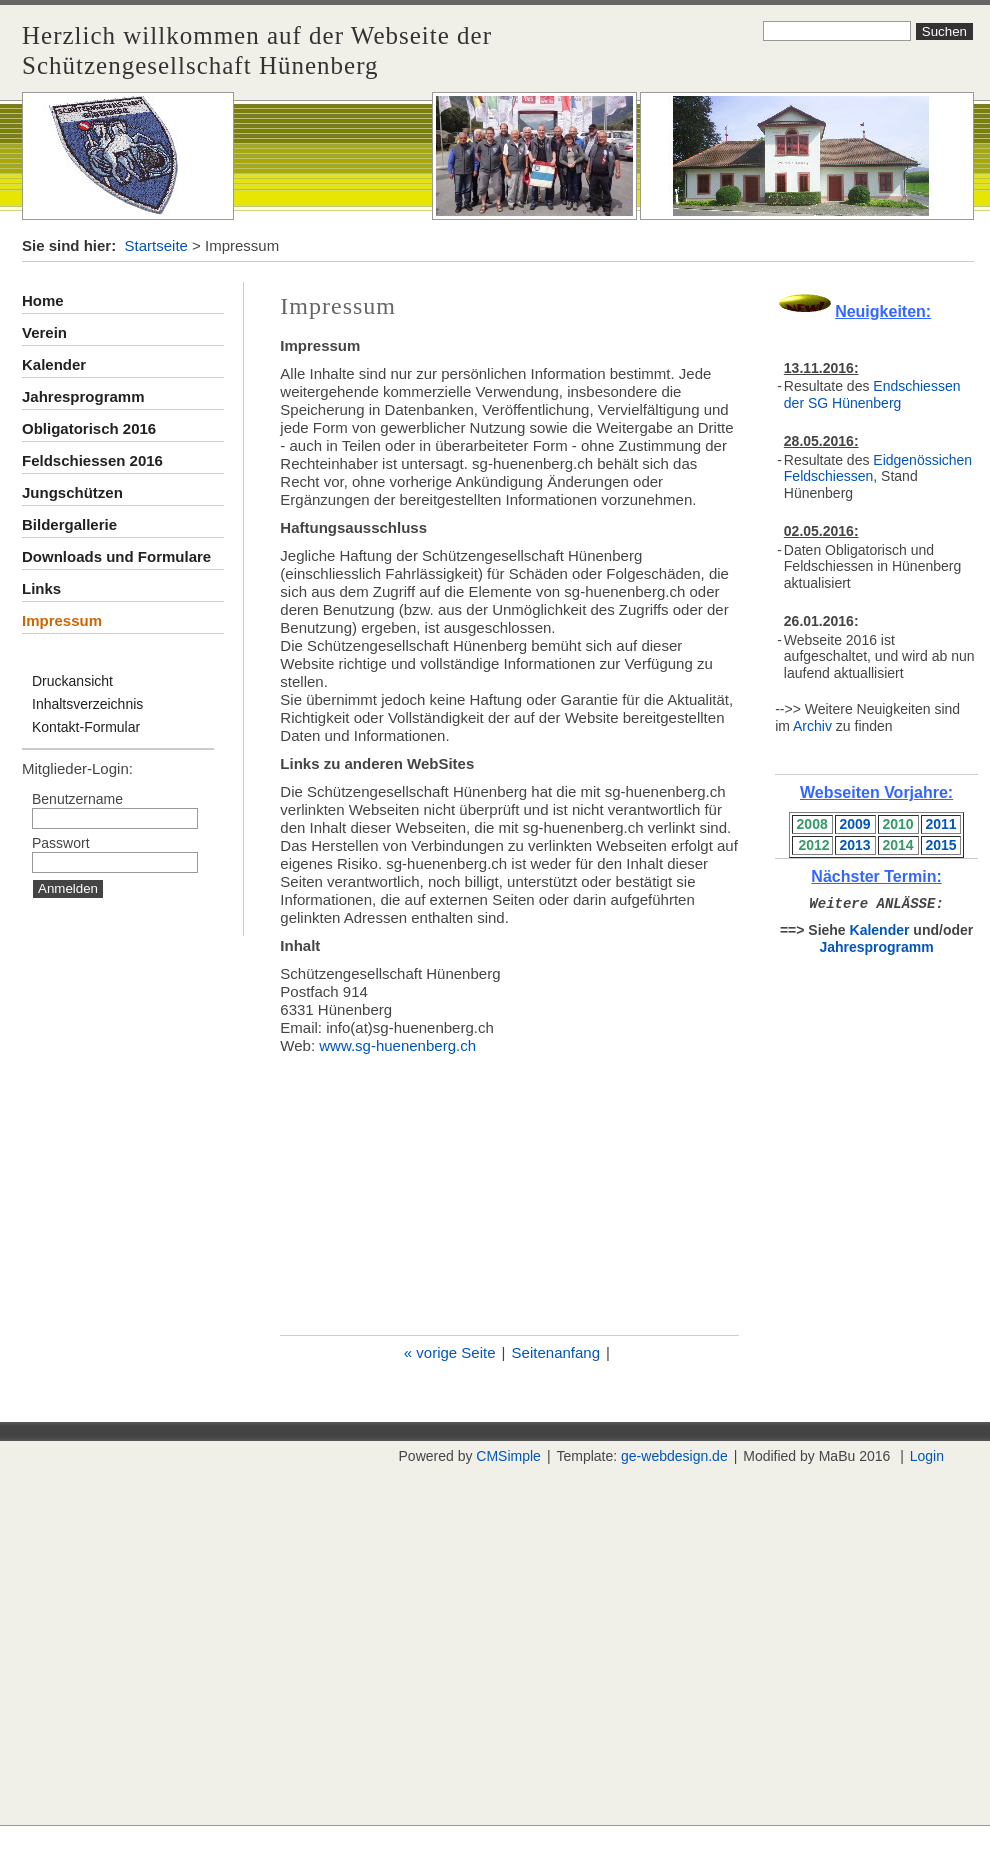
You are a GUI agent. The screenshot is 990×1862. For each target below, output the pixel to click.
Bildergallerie (69, 524)
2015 (940, 845)
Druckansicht (72, 681)
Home (43, 300)
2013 (855, 845)
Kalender (54, 364)
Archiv (812, 726)
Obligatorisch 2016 (89, 428)
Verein (44, 332)
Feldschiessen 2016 (92, 460)
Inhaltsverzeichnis (87, 704)
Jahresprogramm (83, 396)
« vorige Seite (450, 1352)
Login (927, 1456)
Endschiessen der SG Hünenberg (872, 394)
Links (41, 588)
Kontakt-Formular (86, 727)
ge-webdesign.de (674, 1456)
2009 (855, 824)
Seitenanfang (556, 1352)
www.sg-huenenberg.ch (397, 1045)
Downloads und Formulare (116, 556)
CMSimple (508, 1456)
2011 (940, 824)
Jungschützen (72, 492)
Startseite (156, 245)
